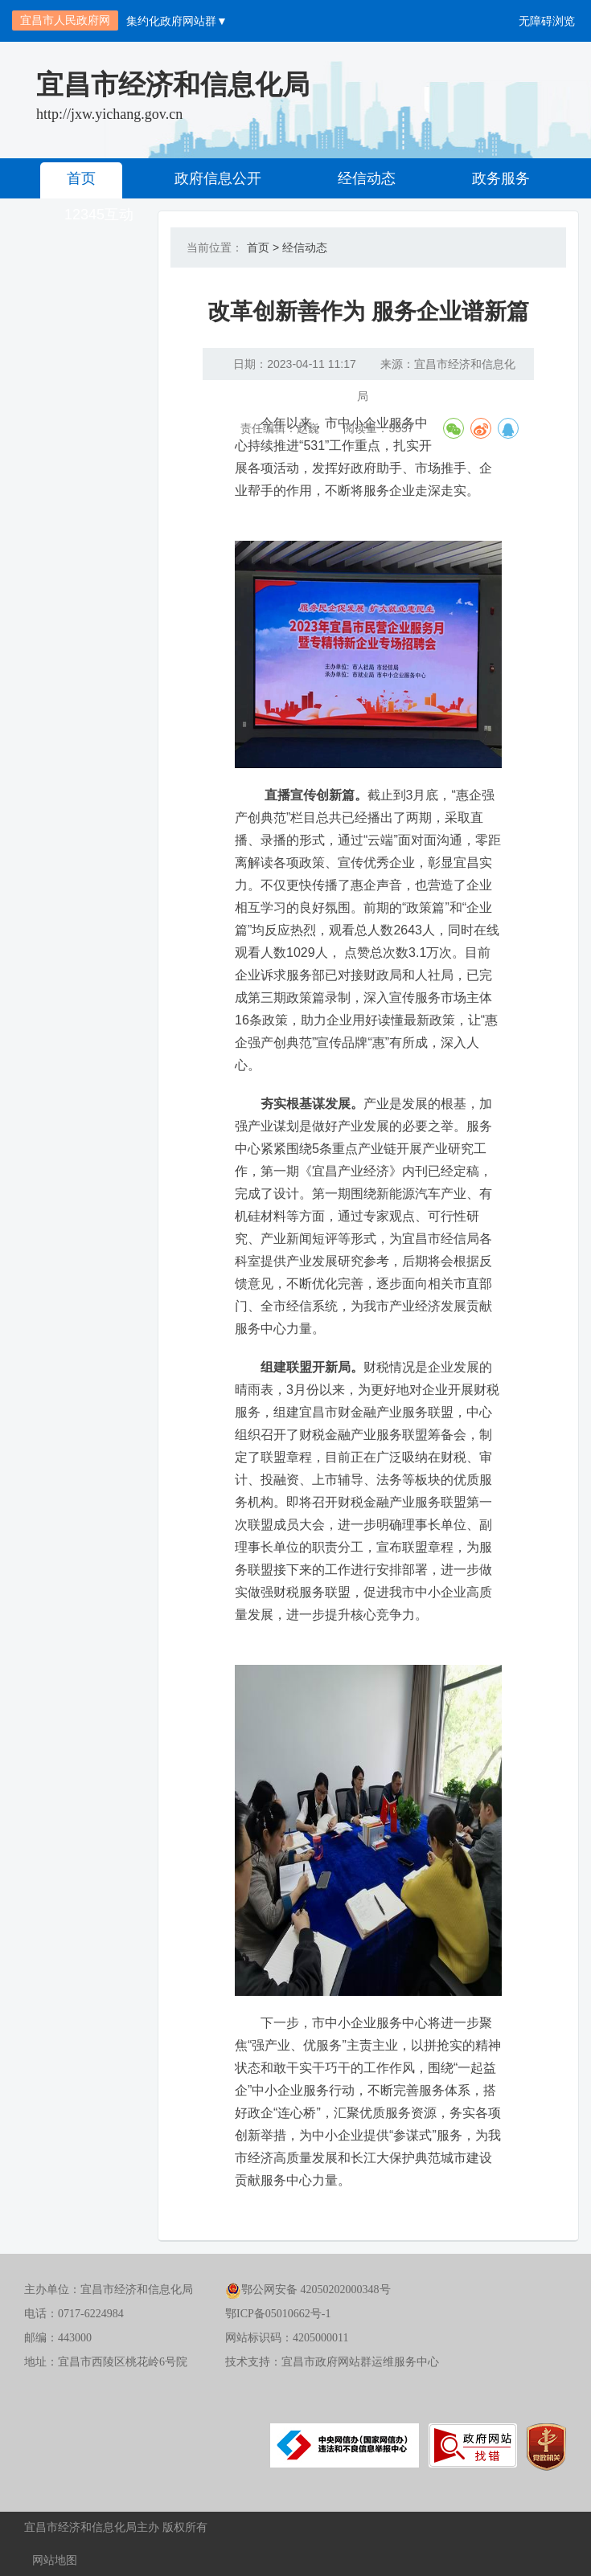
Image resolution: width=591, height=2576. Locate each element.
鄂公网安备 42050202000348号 (308, 2290)
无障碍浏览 (547, 20)
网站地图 (54, 2560)
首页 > (263, 247)
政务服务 (501, 178)
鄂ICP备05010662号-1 (277, 2314)
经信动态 (367, 178)
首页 (81, 178)
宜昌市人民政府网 (65, 20)
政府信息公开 (217, 178)
